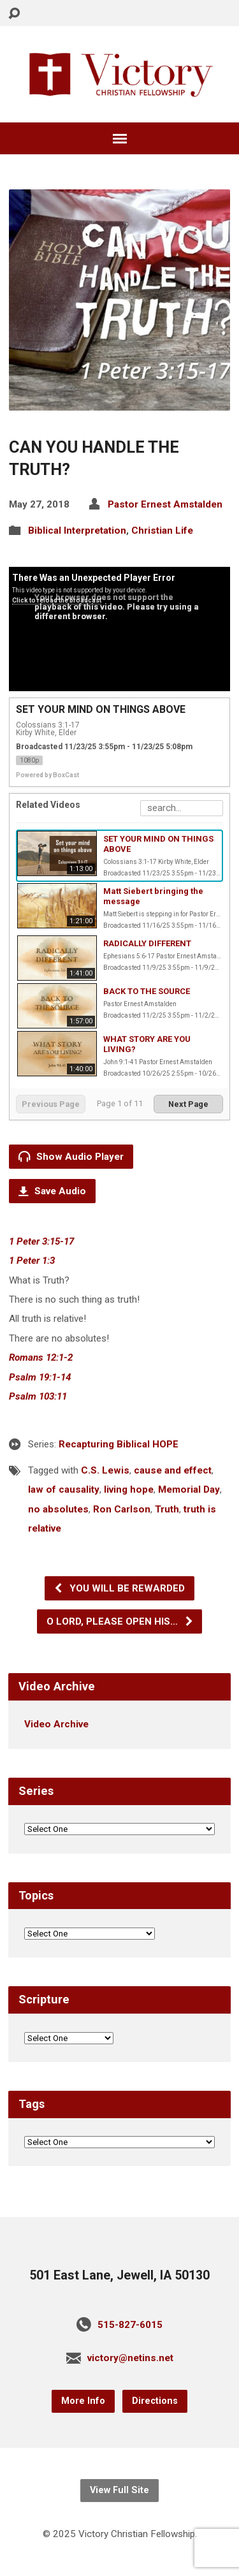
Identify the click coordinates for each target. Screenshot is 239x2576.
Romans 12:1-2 (41, 1357)
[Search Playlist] (181, 808)
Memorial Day (189, 1489)
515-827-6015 (130, 2325)
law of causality (63, 1489)
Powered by (47, 775)
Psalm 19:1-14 (40, 1377)
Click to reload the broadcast (56, 600)
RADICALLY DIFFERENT (147, 943)
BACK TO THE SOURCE (146, 991)
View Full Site (119, 2490)
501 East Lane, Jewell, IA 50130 (119, 2275)
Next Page (188, 1104)
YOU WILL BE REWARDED (119, 1588)
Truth (167, 1509)
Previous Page (51, 1104)
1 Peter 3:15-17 (41, 1241)
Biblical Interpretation (77, 530)
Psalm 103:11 (38, 1396)
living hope (129, 1489)
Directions (155, 2401)
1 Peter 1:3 (32, 1260)
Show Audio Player (71, 1156)
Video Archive (56, 1724)
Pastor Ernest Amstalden (165, 504)
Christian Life (162, 530)
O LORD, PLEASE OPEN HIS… (120, 1621)
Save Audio (52, 1191)
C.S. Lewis (105, 1470)
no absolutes (58, 1509)
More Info (83, 2401)
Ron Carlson (121, 1509)
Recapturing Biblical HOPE (118, 1444)
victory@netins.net (130, 2358)
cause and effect (173, 1470)
